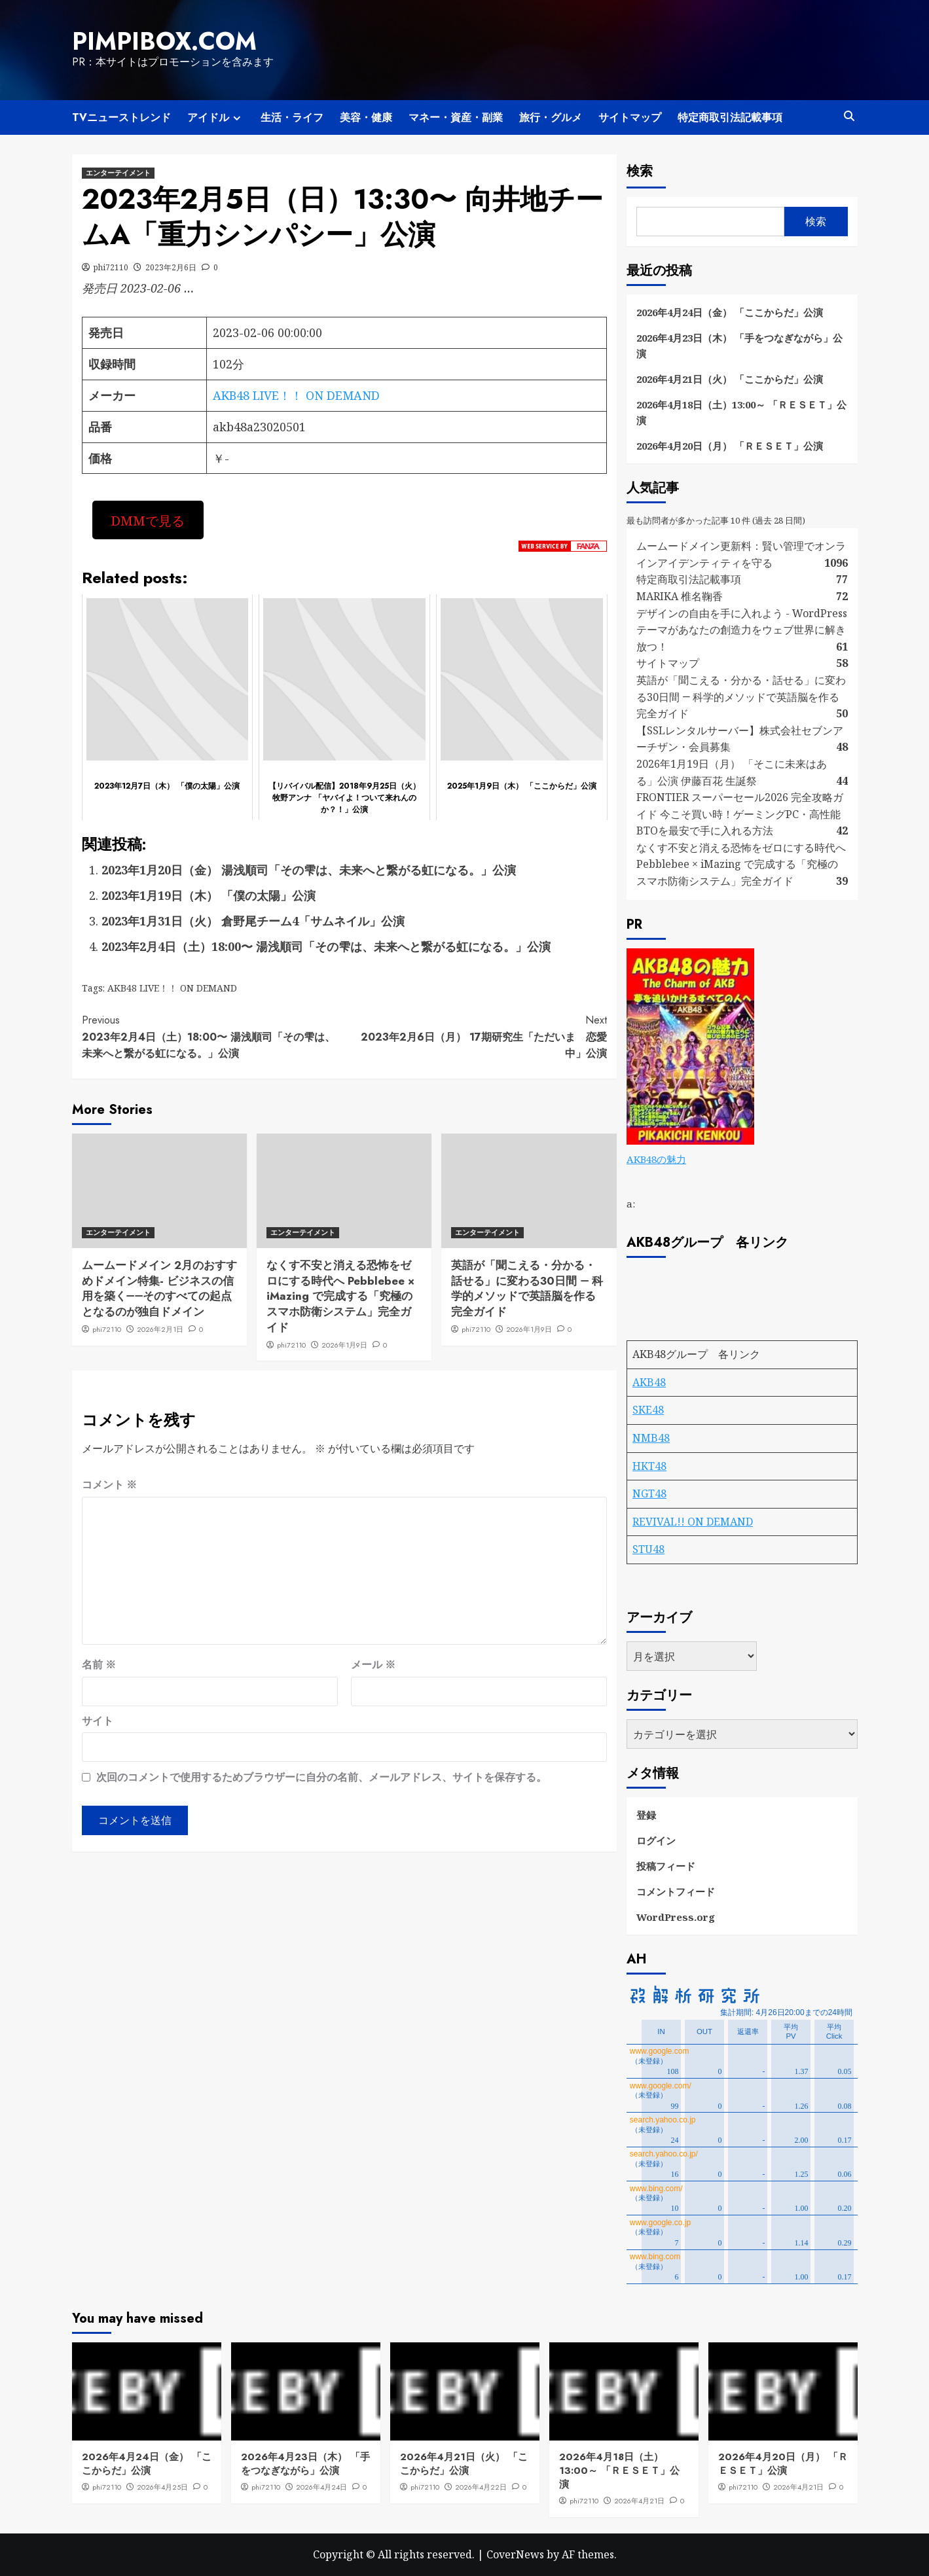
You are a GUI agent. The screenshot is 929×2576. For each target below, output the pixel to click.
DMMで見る (148, 519)
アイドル (215, 117)
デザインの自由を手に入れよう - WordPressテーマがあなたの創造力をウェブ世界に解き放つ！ (741, 630)
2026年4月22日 (481, 2487)
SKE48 (648, 1410)
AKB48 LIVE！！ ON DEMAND (296, 395)
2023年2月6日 (170, 267)
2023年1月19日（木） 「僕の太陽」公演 (208, 895)
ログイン (656, 1840)
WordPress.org (675, 1916)
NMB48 (651, 1438)
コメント (109, 1484)
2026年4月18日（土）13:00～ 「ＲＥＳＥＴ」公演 (741, 412)
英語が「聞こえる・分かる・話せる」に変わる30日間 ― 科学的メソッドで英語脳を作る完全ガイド (527, 1288)
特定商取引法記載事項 (730, 117)
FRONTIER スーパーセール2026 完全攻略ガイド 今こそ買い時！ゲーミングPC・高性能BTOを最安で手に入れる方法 (739, 814)
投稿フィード (665, 1865)
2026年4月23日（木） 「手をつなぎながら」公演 (739, 345)
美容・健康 (366, 117)
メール (373, 1664)
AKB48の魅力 (656, 1159)
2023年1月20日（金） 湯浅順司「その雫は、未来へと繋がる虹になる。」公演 (308, 870)
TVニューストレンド (121, 117)
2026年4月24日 (321, 2487)
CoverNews (515, 2554)
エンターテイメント (118, 173)
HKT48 (649, 1466)
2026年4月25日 (162, 2487)
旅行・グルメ (550, 117)
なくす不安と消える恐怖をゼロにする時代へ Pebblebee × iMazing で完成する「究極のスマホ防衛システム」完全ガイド (340, 1296)
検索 (640, 171)
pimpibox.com (164, 41)
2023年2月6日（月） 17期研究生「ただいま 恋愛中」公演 (475, 1036)
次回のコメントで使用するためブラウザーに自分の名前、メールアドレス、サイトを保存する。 (321, 1777)
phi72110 (111, 267)
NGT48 (649, 1493)
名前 (99, 1664)
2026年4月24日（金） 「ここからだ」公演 (729, 312)
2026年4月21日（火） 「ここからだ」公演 (729, 378)
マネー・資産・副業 (456, 117)
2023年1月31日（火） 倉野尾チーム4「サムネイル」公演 (253, 921)
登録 (646, 1814)
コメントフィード (675, 1891)
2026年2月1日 (160, 1329)
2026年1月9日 (344, 1345)
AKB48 (649, 1382)
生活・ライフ (292, 117)
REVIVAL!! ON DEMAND (692, 1521)
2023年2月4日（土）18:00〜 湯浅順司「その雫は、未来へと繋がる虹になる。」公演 (326, 946)
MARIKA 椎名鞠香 (679, 596)
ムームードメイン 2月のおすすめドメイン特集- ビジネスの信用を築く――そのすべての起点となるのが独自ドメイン (159, 1288)
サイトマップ (629, 117)
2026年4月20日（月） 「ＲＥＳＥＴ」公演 (729, 445)
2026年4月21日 (639, 2501)
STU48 (648, 1549)
